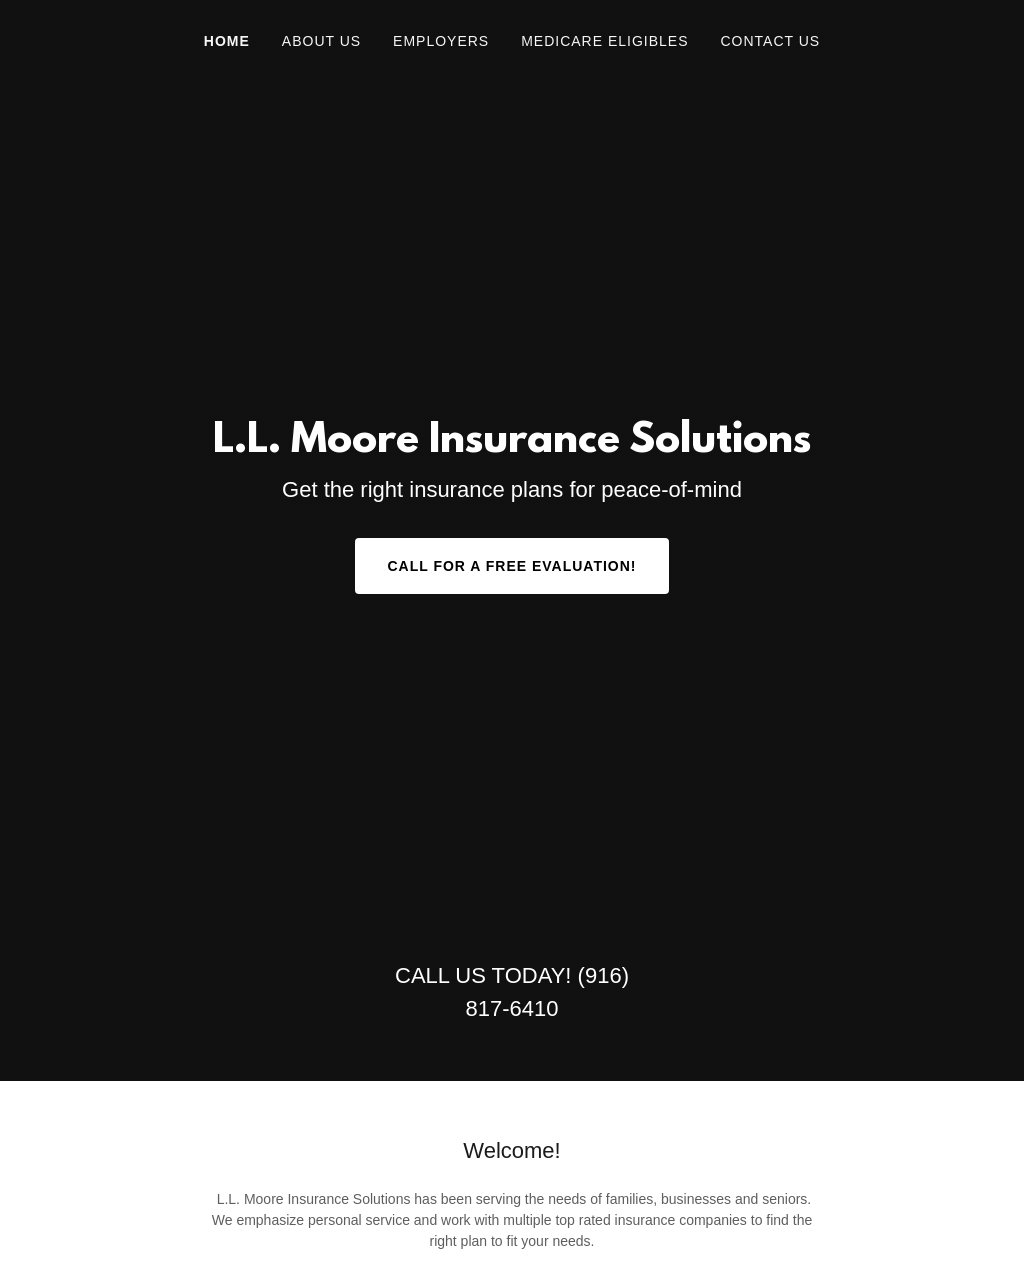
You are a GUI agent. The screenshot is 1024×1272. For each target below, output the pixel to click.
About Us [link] (321, 41)
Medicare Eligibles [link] (604, 41)
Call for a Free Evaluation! (511, 566)
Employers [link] (441, 41)
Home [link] (227, 41)
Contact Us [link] (770, 41)
